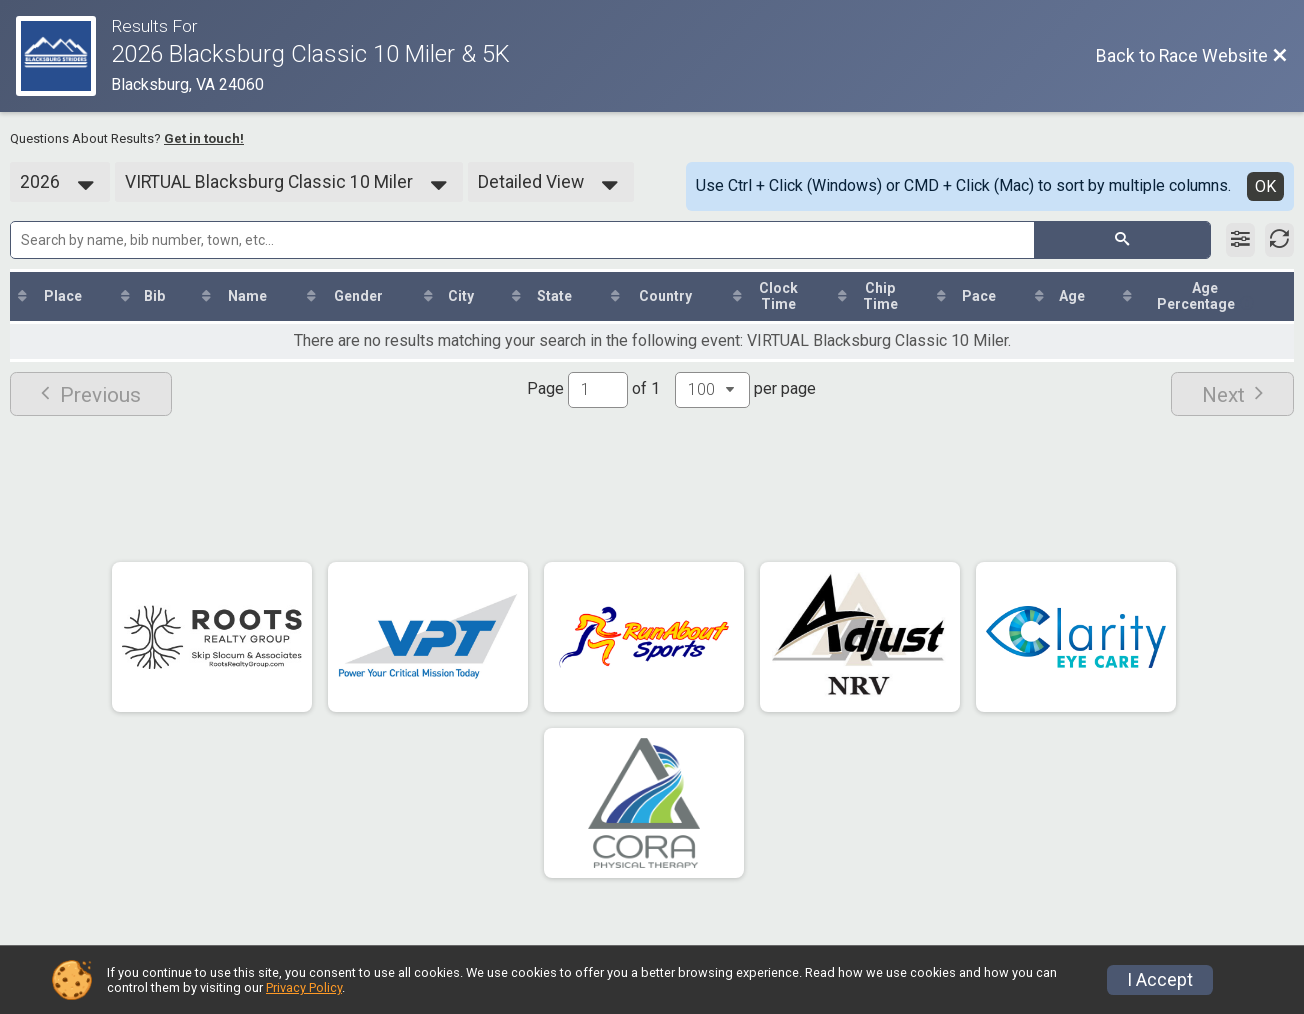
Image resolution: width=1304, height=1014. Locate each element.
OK (1265, 186)
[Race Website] (63, 56)
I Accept (1160, 980)
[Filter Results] (1240, 240)
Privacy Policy (304, 987)
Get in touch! (204, 138)
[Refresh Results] (1279, 240)
